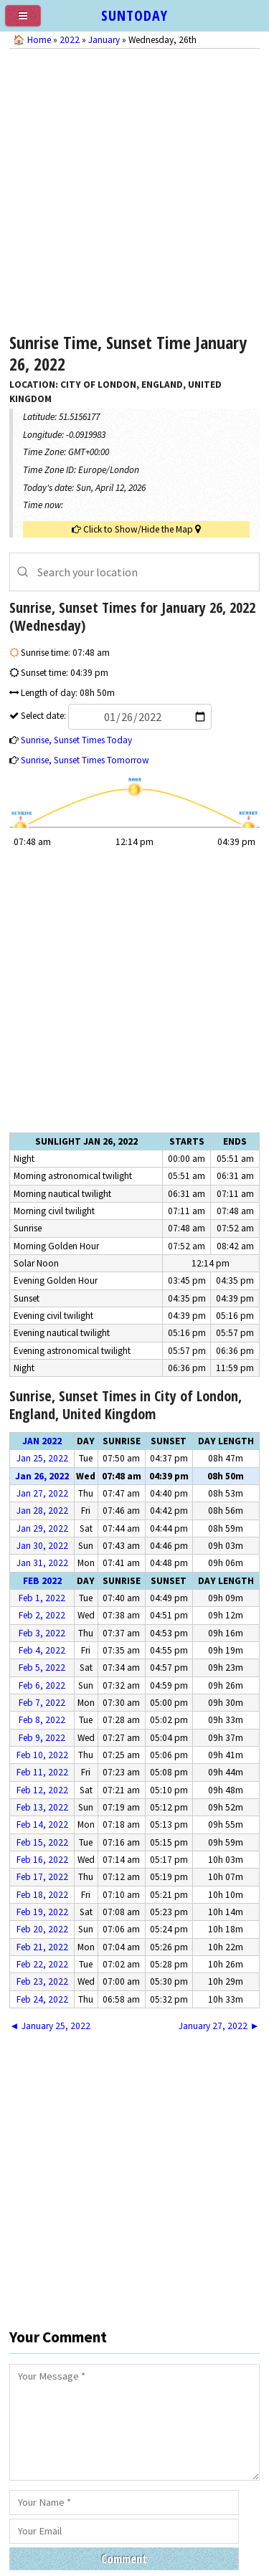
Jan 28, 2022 (42, 1510)
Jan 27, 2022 (42, 1493)
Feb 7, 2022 (42, 1703)
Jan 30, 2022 (42, 1546)
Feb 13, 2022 (42, 1807)
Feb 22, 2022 (42, 1964)
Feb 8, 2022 (42, 1720)
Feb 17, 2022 (42, 1877)
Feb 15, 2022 (42, 1842)
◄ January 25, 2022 (49, 2026)
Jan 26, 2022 (42, 1476)
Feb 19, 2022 (42, 1912)
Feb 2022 (42, 1581)
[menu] (28, 21)
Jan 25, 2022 (42, 1458)
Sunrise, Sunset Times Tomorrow (85, 760)
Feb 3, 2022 (42, 1633)
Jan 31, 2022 (42, 1563)
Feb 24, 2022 (42, 1999)
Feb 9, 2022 (42, 1738)
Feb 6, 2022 (42, 1685)
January (104, 40)
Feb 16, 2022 (42, 1860)
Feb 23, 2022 (42, 1981)
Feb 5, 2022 (42, 1667)
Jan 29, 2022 (42, 1528)
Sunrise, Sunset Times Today (76, 740)
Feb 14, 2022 (42, 1824)
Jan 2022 (42, 1441)
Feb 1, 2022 (42, 1598)
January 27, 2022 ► (219, 2026)
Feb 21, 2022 (42, 1947)
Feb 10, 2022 (42, 1755)
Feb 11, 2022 (42, 1772)
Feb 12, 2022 (42, 1790)
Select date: (115, 716)
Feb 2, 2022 (42, 1615)
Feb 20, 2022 (42, 1929)
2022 (70, 40)
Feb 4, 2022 (42, 1650)
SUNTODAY (134, 15)
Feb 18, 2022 (42, 1895)
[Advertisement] (134, 186)
